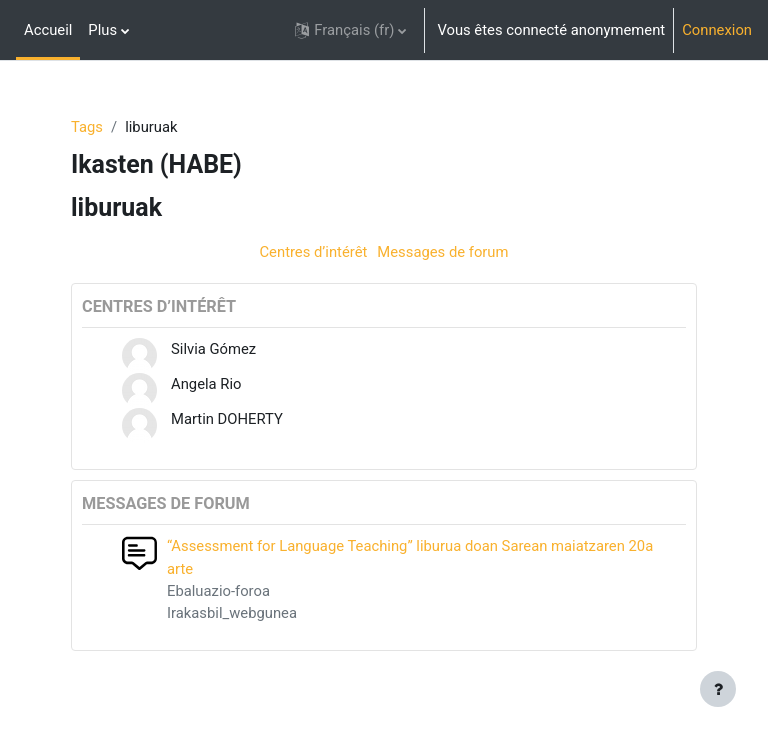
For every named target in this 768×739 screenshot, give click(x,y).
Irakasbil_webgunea (232, 613)
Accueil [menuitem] (48, 30)
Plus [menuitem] (102, 30)
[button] (350, 30)
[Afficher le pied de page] (718, 689)
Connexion (717, 30)
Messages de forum (442, 252)
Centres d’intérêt (313, 252)
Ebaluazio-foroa (218, 591)
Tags (87, 127)
